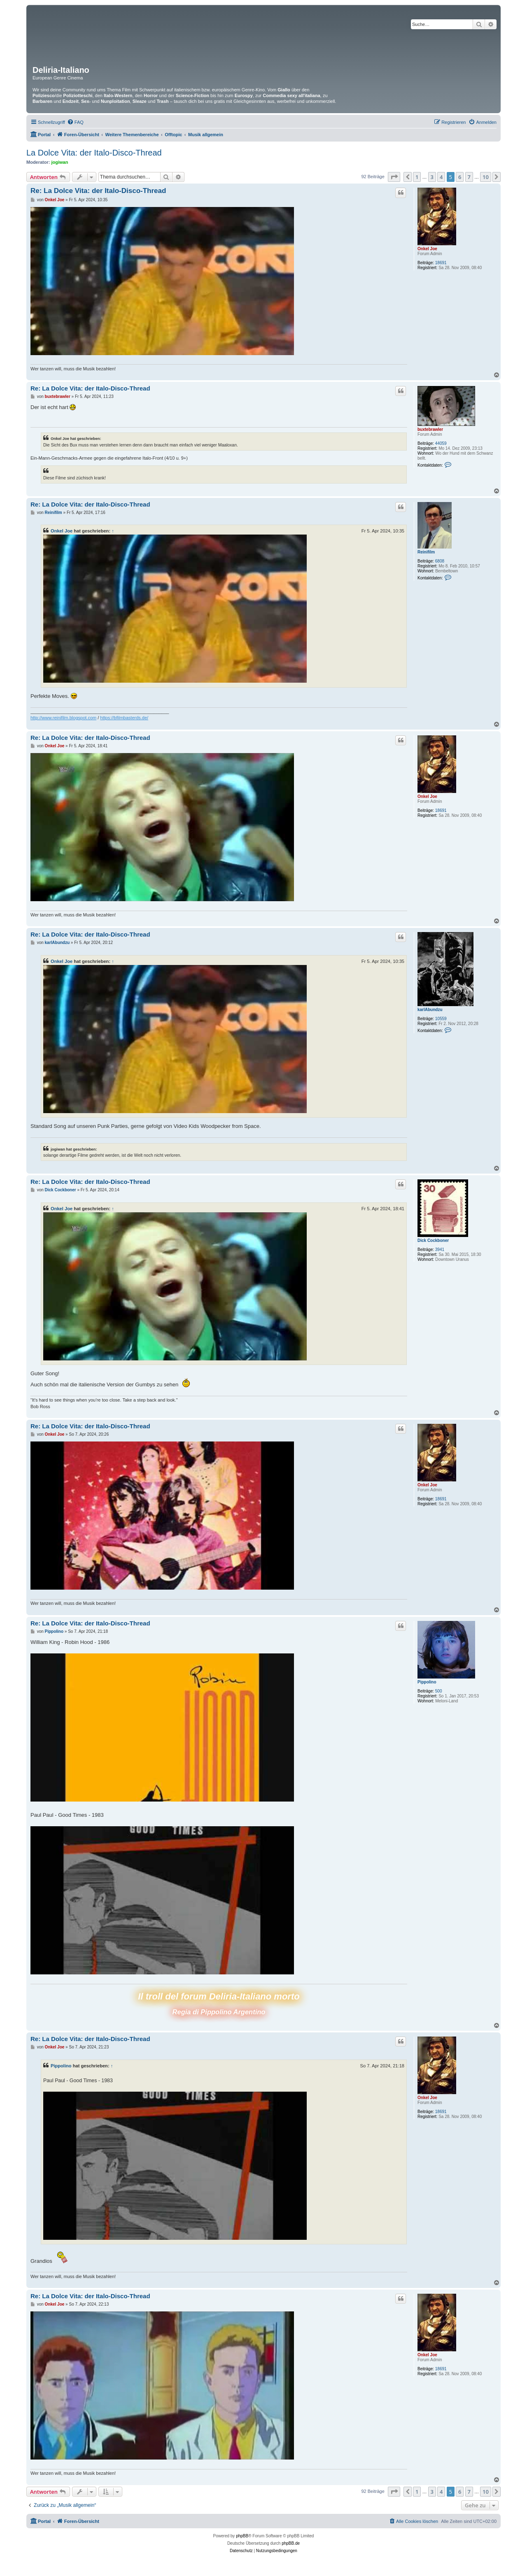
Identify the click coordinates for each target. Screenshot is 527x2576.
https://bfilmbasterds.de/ (124, 717)
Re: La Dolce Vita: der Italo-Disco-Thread (98, 191)
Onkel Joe (427, 248)
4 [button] (441, 177)
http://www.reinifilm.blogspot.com (63, 717)
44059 (441, 443)
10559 (441, 1018)
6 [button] (459, 177)
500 (438, 1691)
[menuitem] (75, 122)
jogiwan (59, 162)
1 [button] (416, 177)
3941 (439, 1249)
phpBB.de (291, 2543)
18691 (441, 262)
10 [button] (486, 177)
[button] (394, 177)
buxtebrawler (430, 429)
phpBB (242, 2536)
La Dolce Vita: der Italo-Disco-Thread (94, 152)
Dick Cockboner (433, 1240)
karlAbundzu (430, 1009)
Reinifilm (426, 552)
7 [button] (469, 177)
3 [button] (432, 177)
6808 (439, 561)
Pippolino (426, 1682)
